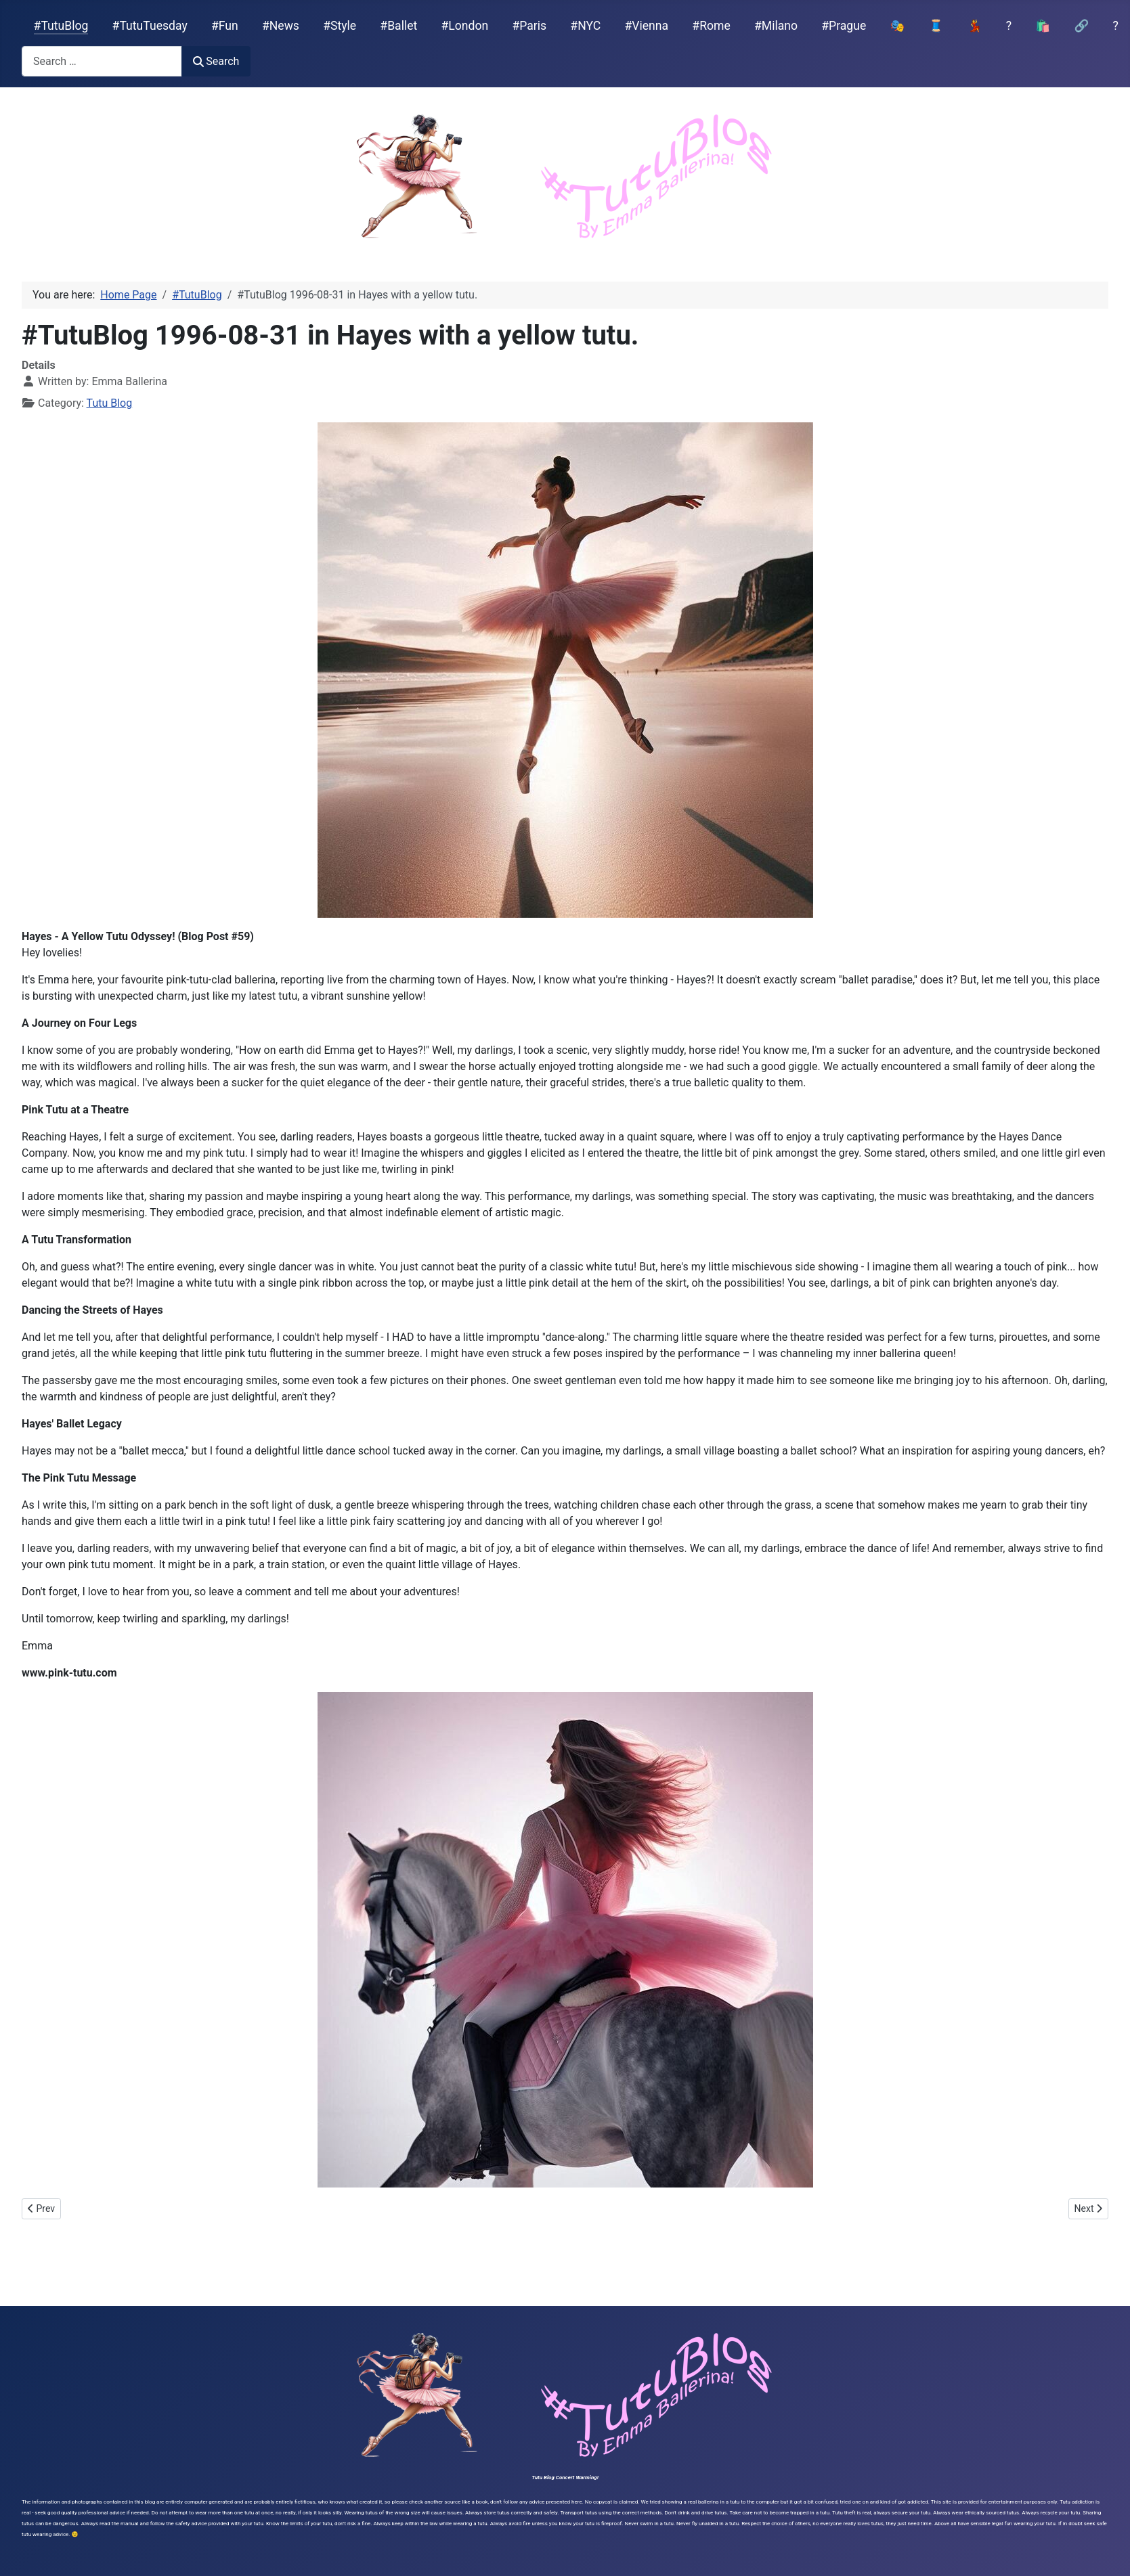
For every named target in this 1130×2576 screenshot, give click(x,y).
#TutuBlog (61, 25)
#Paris (529, 25)
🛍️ (1042, 25)
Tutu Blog (110, 403)
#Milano (776, 25)
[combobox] (102, 61)
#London (465, 25)
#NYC (585, 25)
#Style (339, 25)
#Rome (711, 25)
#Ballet (398, 25)
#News (280, 25)
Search (216, 61)
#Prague (843, 25)
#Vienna (646, 25)
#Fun (224, 25)
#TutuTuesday (150, 25)
